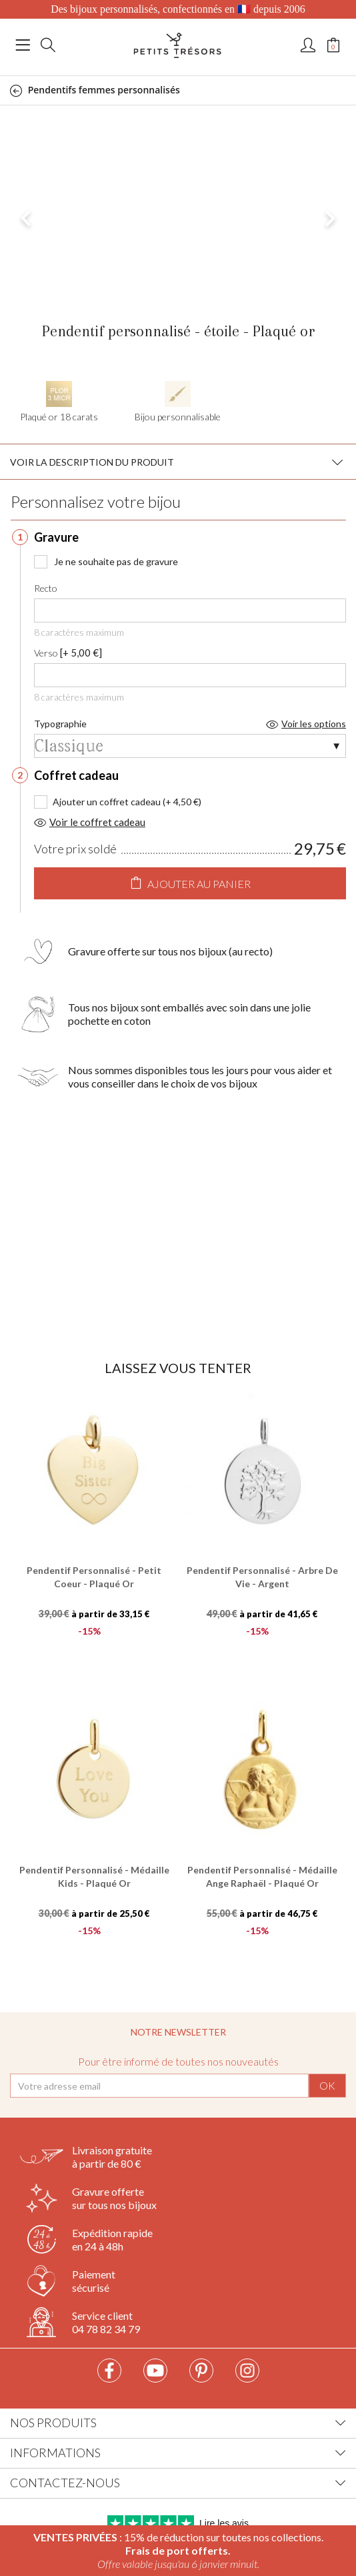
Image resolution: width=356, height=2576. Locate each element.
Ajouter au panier (190, 883)
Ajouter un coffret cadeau (107, 801)
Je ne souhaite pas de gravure (106, 561)
